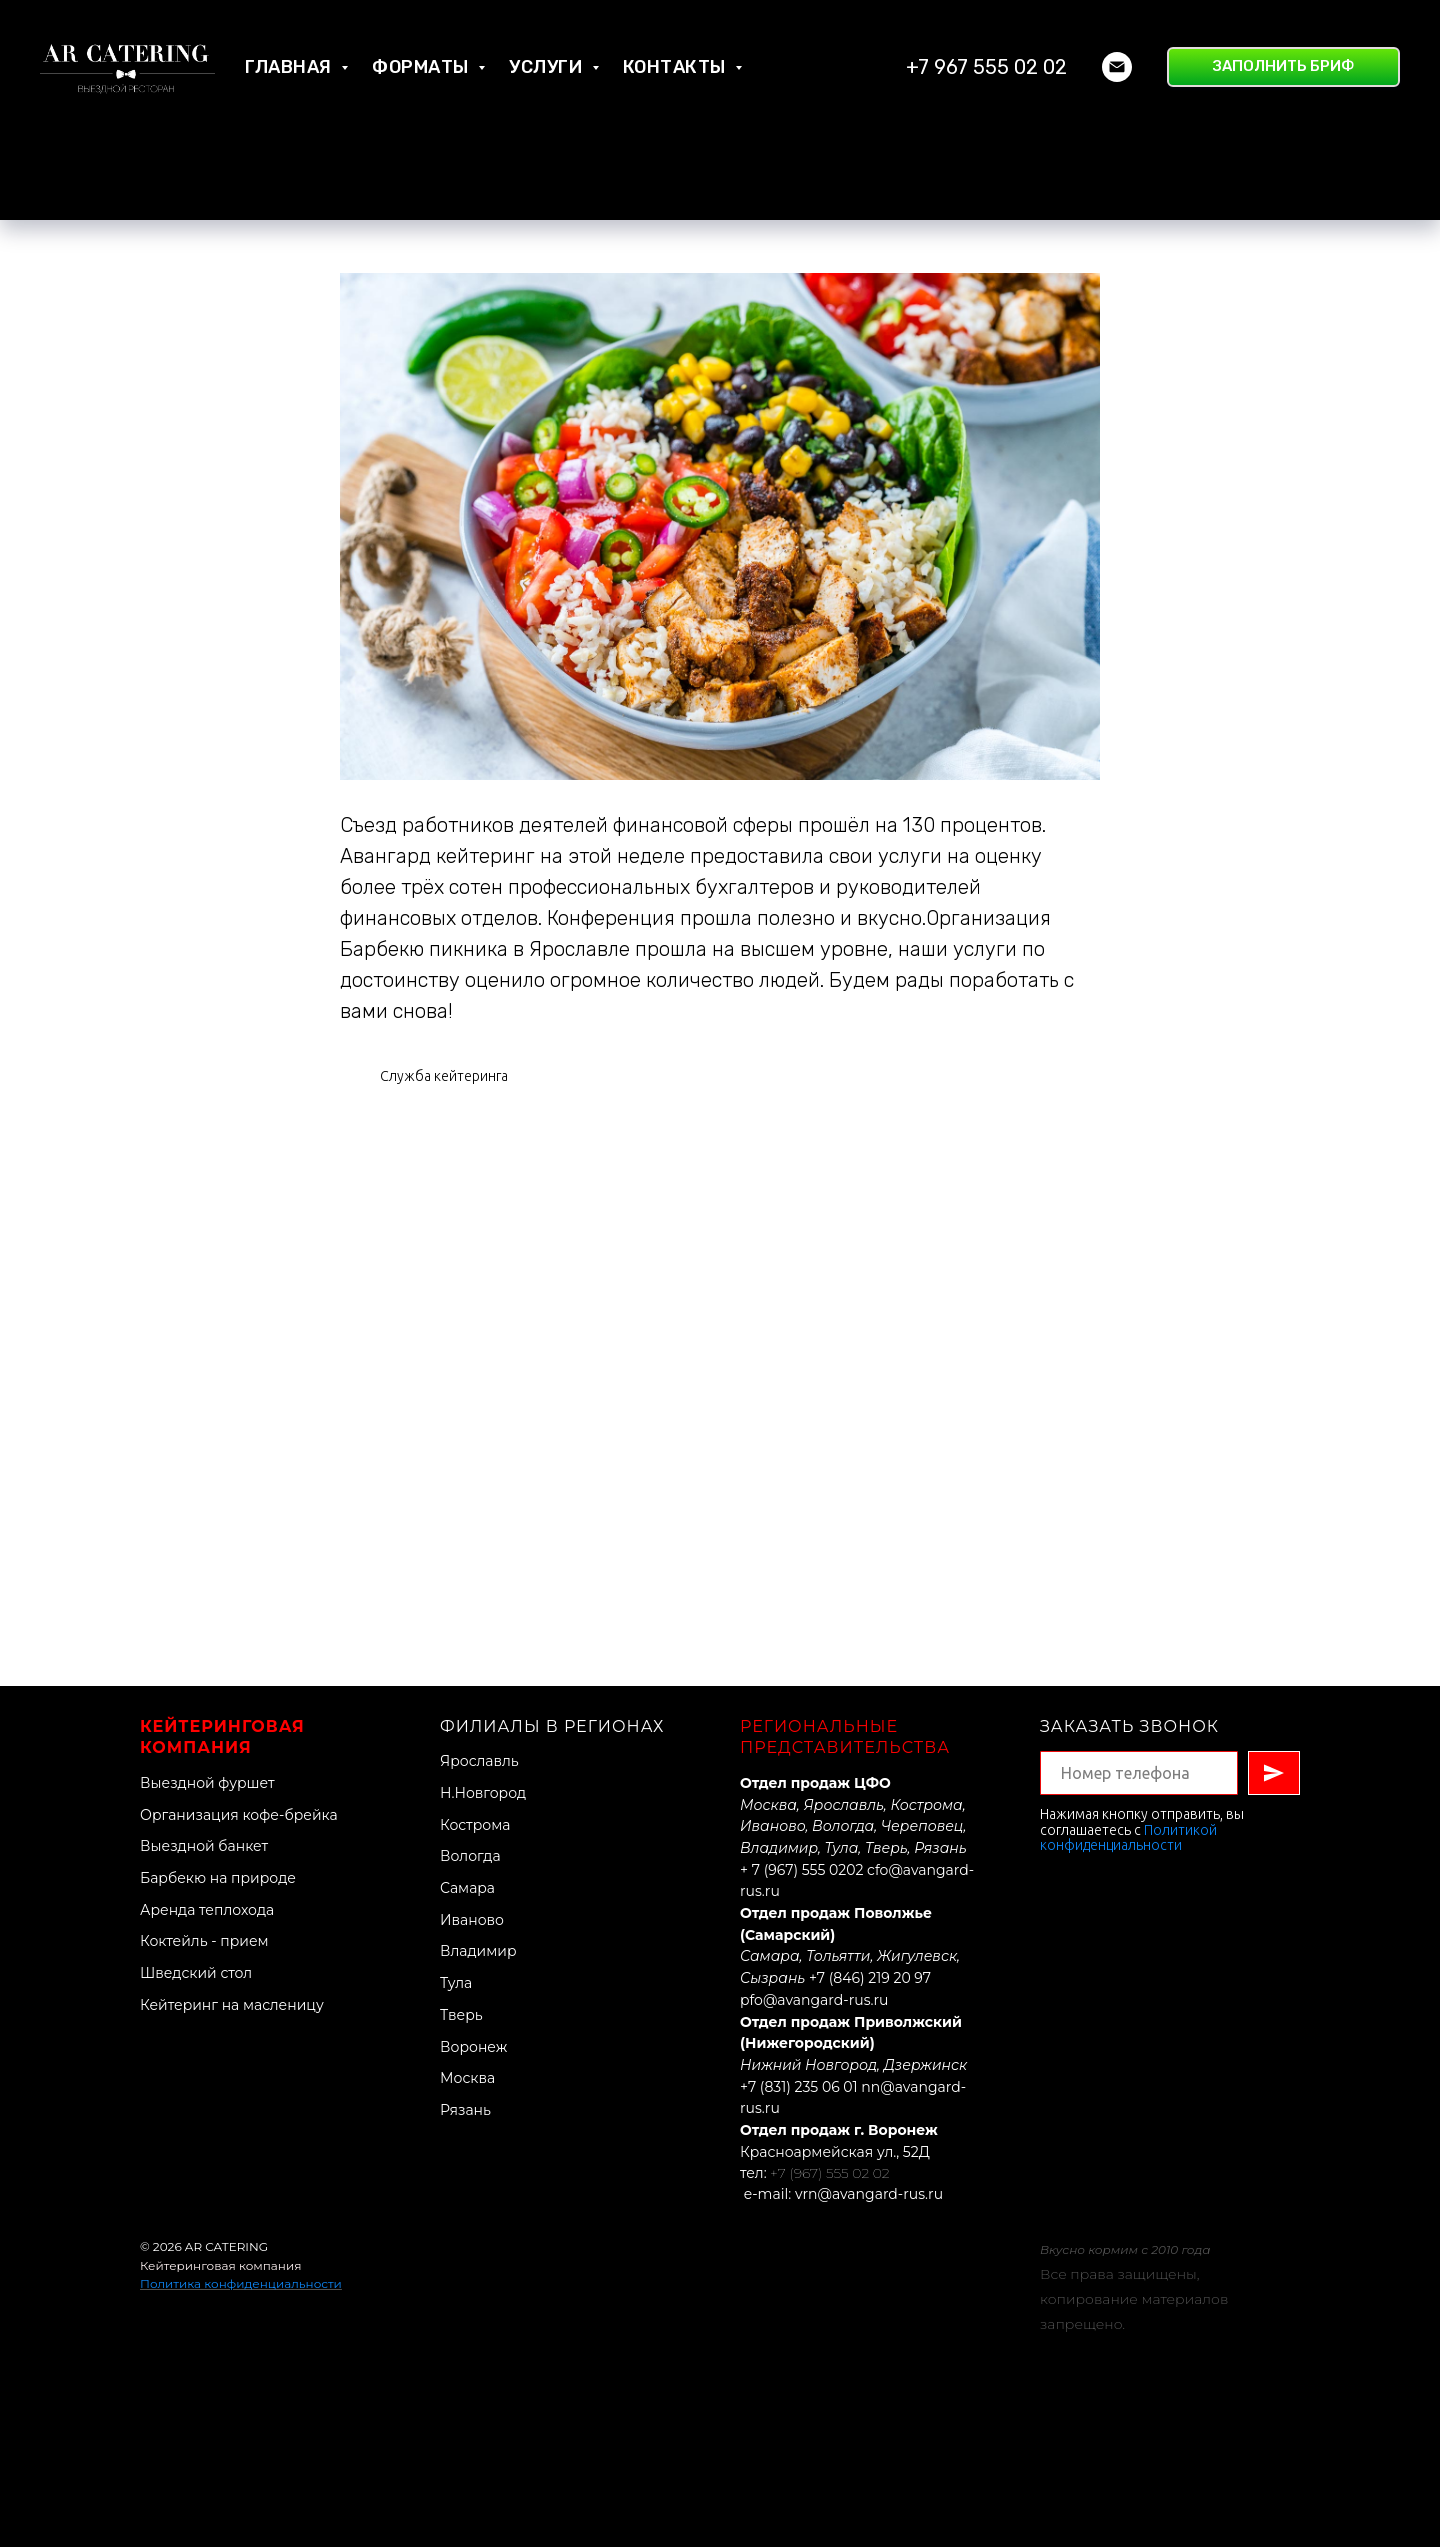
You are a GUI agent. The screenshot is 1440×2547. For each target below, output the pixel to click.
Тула (456, 1983)
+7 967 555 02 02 (986, 67)
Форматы (422, 67)
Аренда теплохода (207, 1910)
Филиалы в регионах (552, 1726)
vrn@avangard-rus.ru (869, 2194)
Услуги (548, 67)
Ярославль (479, 1761)
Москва (467, 2078)
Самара (467, 1888)
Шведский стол (196, 1973)
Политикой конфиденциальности (1128, 1837)
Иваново (472, 1920)
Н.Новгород (483, 1793)
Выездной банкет (204, 1846)
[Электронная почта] (1117, 67)
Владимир (478, 1951)
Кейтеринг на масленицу (232, 2005)
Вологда (470, 1856)
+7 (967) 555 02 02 (829, 2173)
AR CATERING (226, 2246)
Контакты (677, 67)
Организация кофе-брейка (239, 1815)
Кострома (475, 1825)
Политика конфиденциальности (241, 2283)
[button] (1283, 67)
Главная (290, 67)
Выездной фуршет (207, 1783)
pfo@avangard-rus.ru (814, 2000)
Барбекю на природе (218, 1878)
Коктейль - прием (204, 1941)
